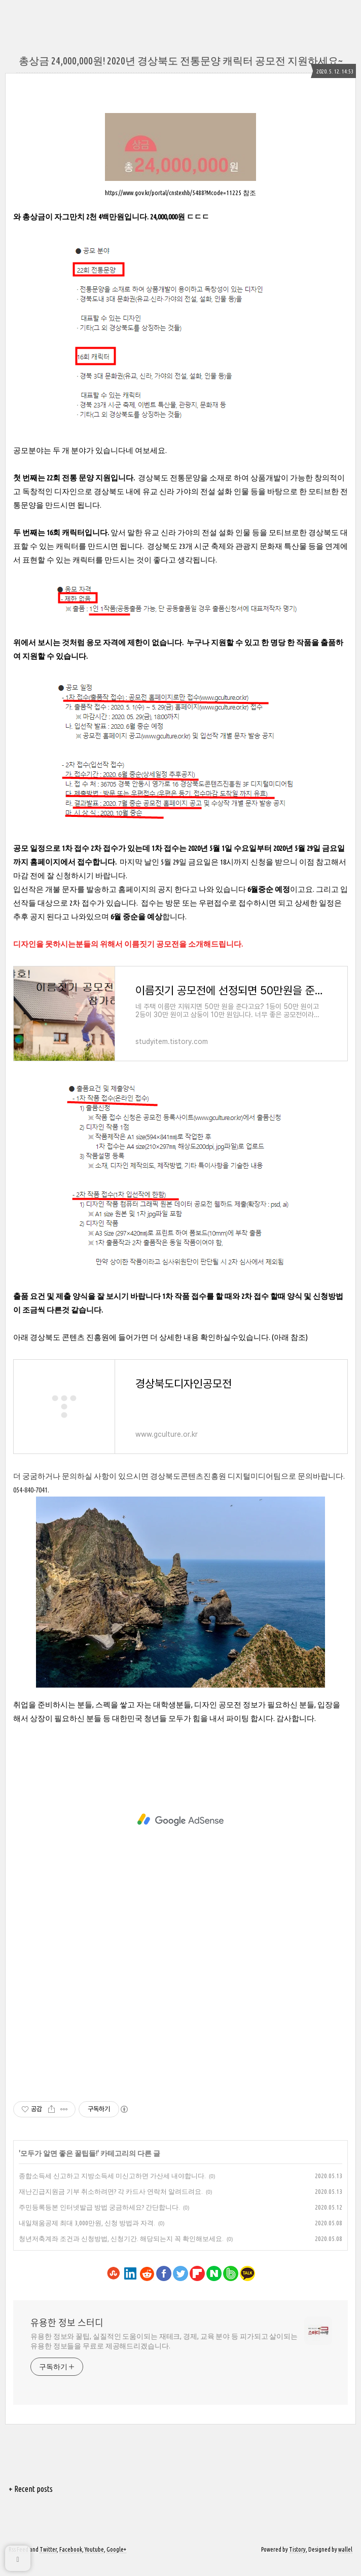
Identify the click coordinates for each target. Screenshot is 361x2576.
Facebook (70, 2562)
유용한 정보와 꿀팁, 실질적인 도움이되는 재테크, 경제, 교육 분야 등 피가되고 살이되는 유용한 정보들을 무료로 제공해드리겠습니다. (164, 2354)
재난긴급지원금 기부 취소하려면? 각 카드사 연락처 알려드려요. (111, 2204)
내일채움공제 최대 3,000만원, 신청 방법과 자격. (87, 2235)
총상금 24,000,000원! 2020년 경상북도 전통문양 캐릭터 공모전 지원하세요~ (181, 60)
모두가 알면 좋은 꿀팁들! (58, 2166)
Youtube (94, 2562)
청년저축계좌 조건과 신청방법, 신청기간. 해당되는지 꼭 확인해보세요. (121, 2251)
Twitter (48, 2562)
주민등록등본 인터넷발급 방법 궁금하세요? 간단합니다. (99, 2219)
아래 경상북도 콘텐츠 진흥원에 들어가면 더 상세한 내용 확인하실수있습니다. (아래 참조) (160, 1343)
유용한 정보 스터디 (66, 2335)
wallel (345, 2562)
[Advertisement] (180, 1832)
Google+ (116, 2562)
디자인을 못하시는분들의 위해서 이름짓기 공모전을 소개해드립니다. (128, 944)
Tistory (297, 2562)
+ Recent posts (31, 2501)
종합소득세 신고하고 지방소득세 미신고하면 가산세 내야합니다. (112, 2188)
